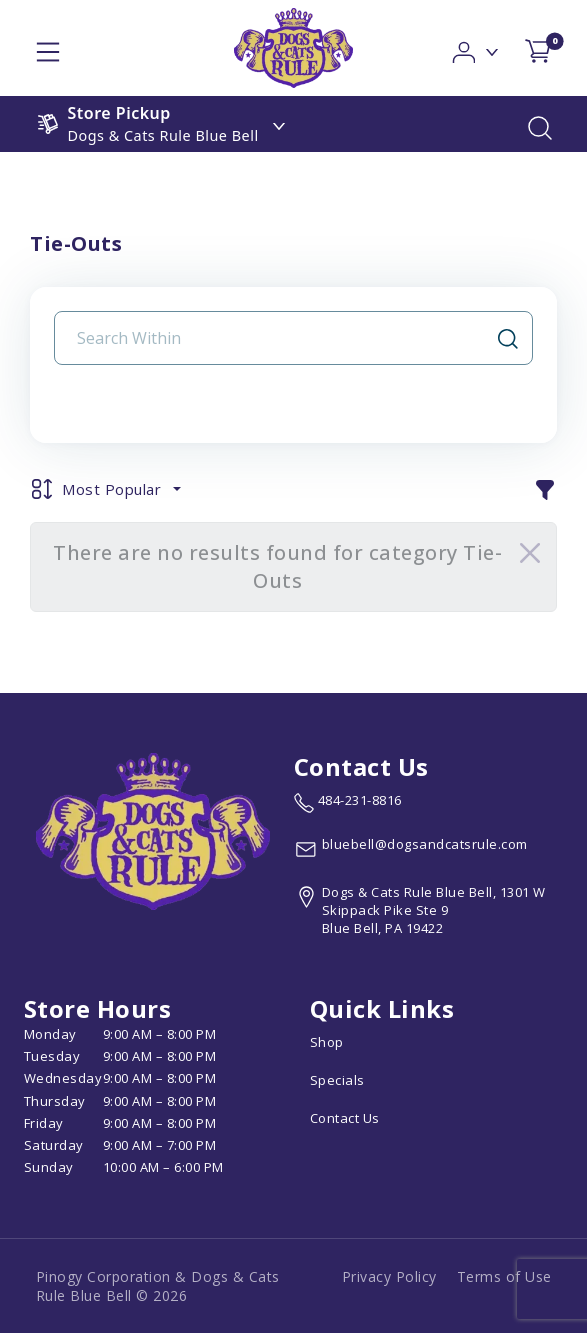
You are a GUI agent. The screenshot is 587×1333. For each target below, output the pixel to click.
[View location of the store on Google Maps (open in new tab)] (429, 910)
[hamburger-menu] (48, 48)
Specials (337, 1080)
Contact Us (345, 1118)
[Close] (530, 553)
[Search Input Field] (281, 338)
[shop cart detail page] (538, 47)
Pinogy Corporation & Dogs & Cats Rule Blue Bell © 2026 (158, 1286)
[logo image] (293, 48)
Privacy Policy (389, 1276)
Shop (327, 1042)
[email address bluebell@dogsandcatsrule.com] (411, 849)
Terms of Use (504, 1276)
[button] (476, 46)
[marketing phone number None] (348, 803)
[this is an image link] (153, 830)
